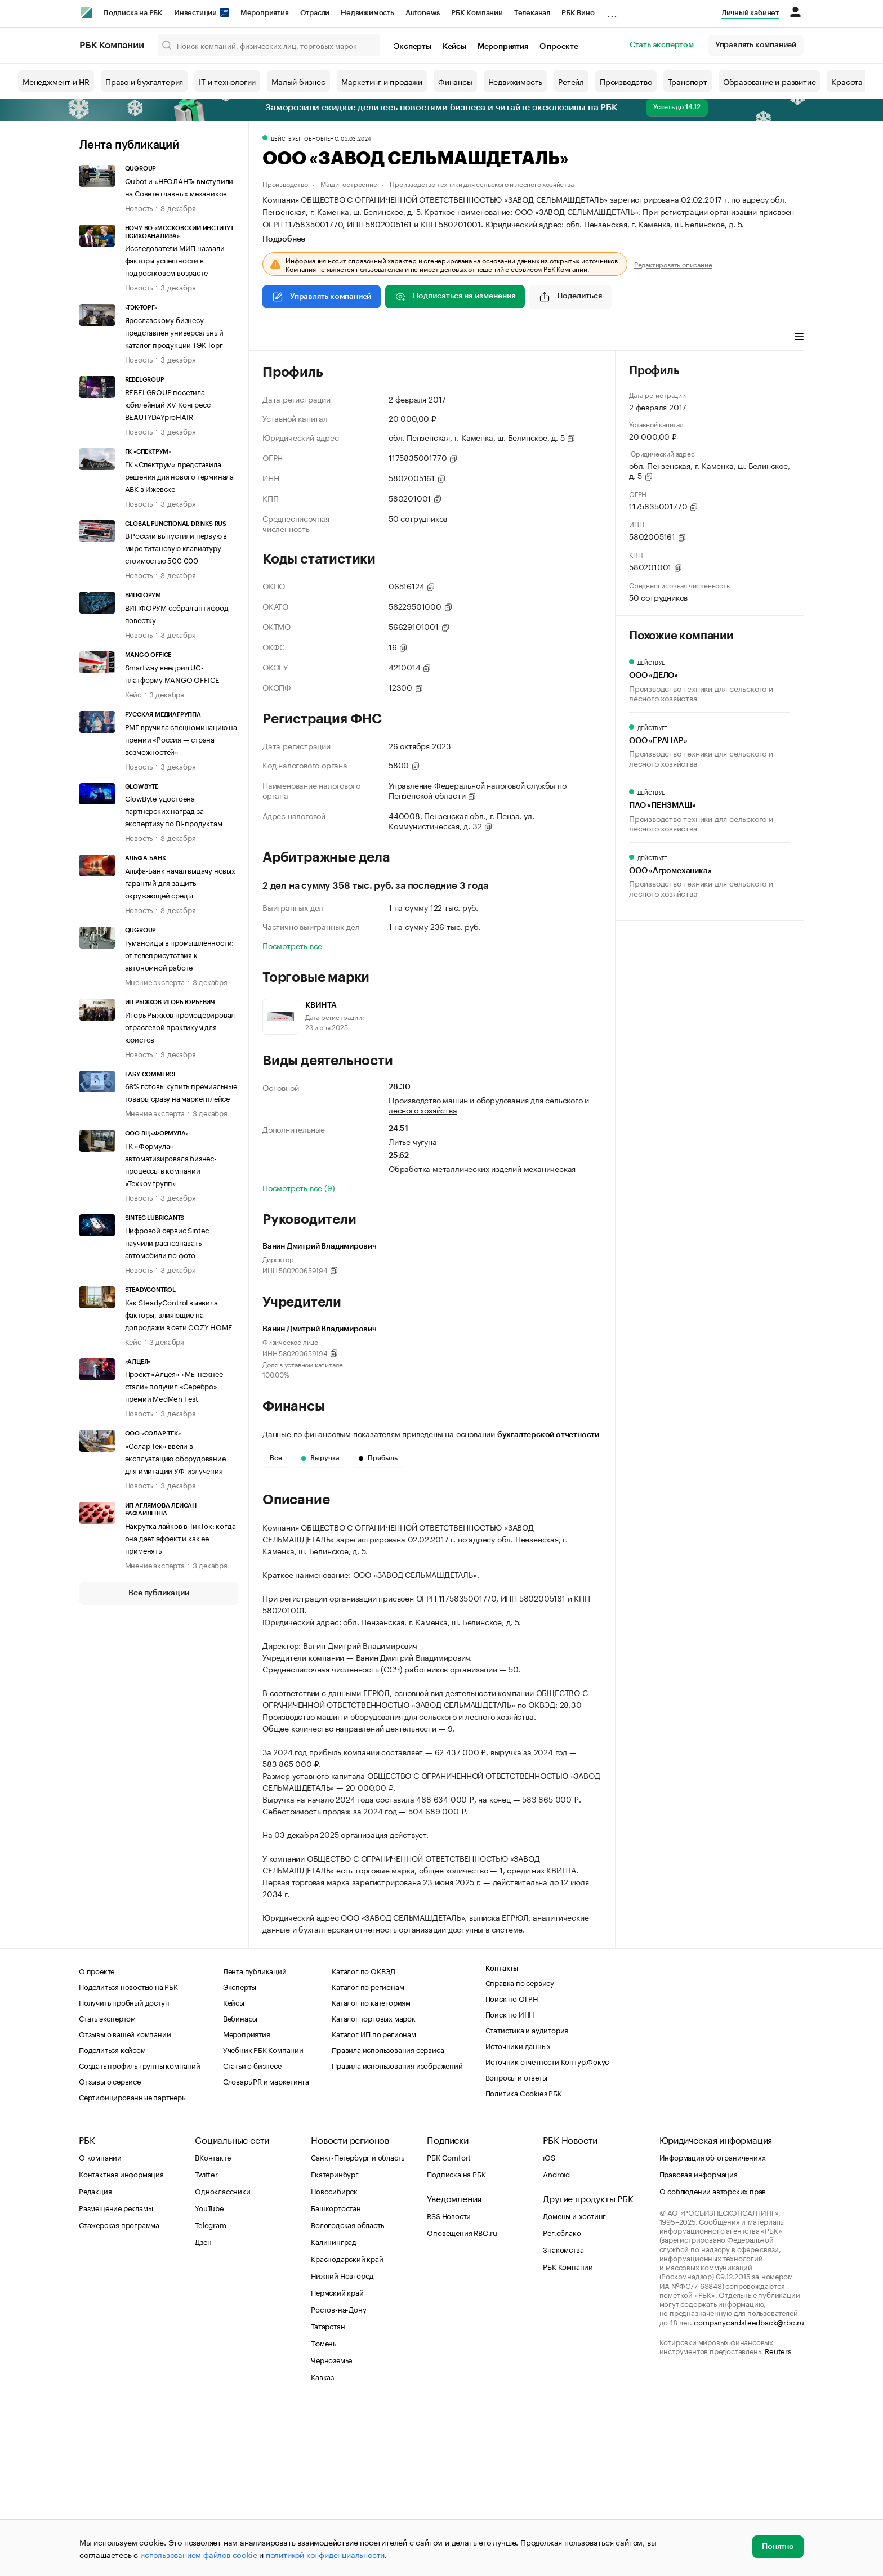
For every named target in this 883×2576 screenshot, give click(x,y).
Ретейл (571, 81)
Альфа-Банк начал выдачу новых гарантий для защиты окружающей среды (180, 882)
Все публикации (158, 1593)
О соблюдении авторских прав (712, 2359)
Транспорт (687, 81)
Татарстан (328, 2495)
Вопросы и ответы (516, 2246)
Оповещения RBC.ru (462, 2401)
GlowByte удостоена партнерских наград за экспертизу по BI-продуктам (173, 810)
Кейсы (454, 47)
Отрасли (315, 12)
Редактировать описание (673, 264)
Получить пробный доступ (124, 2171)
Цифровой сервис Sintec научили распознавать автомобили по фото (167, 1242)
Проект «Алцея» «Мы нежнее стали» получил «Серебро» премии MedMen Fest (174, 1385)
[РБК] (86, 12)
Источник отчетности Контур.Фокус (547, 2230)
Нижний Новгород (342, 2444)
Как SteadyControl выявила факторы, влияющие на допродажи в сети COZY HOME (179, 1314)
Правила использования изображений (397, 2234)
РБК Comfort (449, 2326)
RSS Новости (449, 2384)
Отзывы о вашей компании (125, 2202)
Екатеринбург (335, 2343)
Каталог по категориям (371, 2171)
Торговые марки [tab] (472, 338)
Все (276, 1458)
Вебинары (240, 2187)
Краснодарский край (347, 2427)
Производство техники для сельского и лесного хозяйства (481, 183)
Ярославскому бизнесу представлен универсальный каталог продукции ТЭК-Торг (174, 332)
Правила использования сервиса (388, 2218)
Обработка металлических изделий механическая (482, 1168)
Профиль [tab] (279, 338)
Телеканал (532, 12)
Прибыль (378, 1458)
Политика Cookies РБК (523, 2262)
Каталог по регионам (368, 2155)
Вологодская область (347, 2393)
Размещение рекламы (116, 2376)
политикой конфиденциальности (325, 2554)
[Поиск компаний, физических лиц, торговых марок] (269, 45)
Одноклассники (222, 2359)
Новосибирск (334, 2359)
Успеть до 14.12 (677, 107)
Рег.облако (562, 2401)
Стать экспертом (662, 45)
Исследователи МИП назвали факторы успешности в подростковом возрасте (175, 260)
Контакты (502, 2137)
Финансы (455, 81)
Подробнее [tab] (283, 239)
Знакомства (563, 2418)
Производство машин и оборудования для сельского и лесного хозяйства (489, 1104)
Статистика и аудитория (527, 2198)
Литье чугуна (413, 1141)
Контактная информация (121, 2343)
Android (556, 2343)
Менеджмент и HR (56, 81)
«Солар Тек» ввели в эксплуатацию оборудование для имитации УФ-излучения (175, 1457)
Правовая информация (698, 2343)
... (612, 11)
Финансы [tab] (411, 338)
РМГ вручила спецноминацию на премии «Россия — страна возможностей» (181, 739)
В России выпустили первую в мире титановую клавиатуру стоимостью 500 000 (176, 547)
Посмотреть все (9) (298, 1187)
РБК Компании (477, 12)
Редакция (95, 2359)
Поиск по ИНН (509, 2183)
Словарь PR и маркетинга (266, 2250)
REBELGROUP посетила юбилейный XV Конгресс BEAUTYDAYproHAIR (168, 404)
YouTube (209, 2376)
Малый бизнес (298, 81)
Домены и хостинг (574, 2384)
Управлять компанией (755, 45)
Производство (626, 81)
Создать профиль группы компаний (139, 2234)
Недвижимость (367, 12)
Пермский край (337, 2461)
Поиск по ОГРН (511, 2167)
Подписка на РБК (133, 12)
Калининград (333, 2410)
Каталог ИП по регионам (374, 2202)
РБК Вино (577, 12)
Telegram (210, 2393)
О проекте (558, 47)
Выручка (320, 1458)
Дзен (203, 2410)
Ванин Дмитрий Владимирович (319, 1329)
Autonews (422, 12)
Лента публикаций (129, 145)
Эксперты (412, 47)
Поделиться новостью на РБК (128, 2155)
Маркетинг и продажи (381, 81)
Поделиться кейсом (112, 2218)
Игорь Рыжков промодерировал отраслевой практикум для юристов (180, 1026)
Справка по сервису (519, 2151)
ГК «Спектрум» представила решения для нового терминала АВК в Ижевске (179, 476)
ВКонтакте (212, 2326)
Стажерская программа (119, 2393)
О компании (100, 2326)
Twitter (206, 2343)
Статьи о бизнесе (252, 2234)
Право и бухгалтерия (144, 81)
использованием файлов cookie (198, 2554)
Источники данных (518, 2214)
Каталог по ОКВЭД (363, 2139)
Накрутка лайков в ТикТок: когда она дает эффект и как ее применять (180, 1537)
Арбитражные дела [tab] (551, 338)
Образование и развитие (769, 81)
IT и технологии (227, 81)
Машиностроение (348, 183)
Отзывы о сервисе (110, 2250)
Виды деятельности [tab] (345, 338)
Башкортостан (336, 2376)
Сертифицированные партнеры (133, 2265)
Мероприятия (264, 12)
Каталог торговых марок (374, 2187)
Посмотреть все (292, 945)
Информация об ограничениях (712, 2326)
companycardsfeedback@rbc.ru (749, 2491)
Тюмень (323, 2511)
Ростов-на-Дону (338, 2478)
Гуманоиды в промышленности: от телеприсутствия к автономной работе (179, 954)
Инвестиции (201, 12)
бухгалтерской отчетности (548, 1435)
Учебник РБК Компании (263, 2218)
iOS (549, 2326)
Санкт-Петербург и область (357, 2326)
